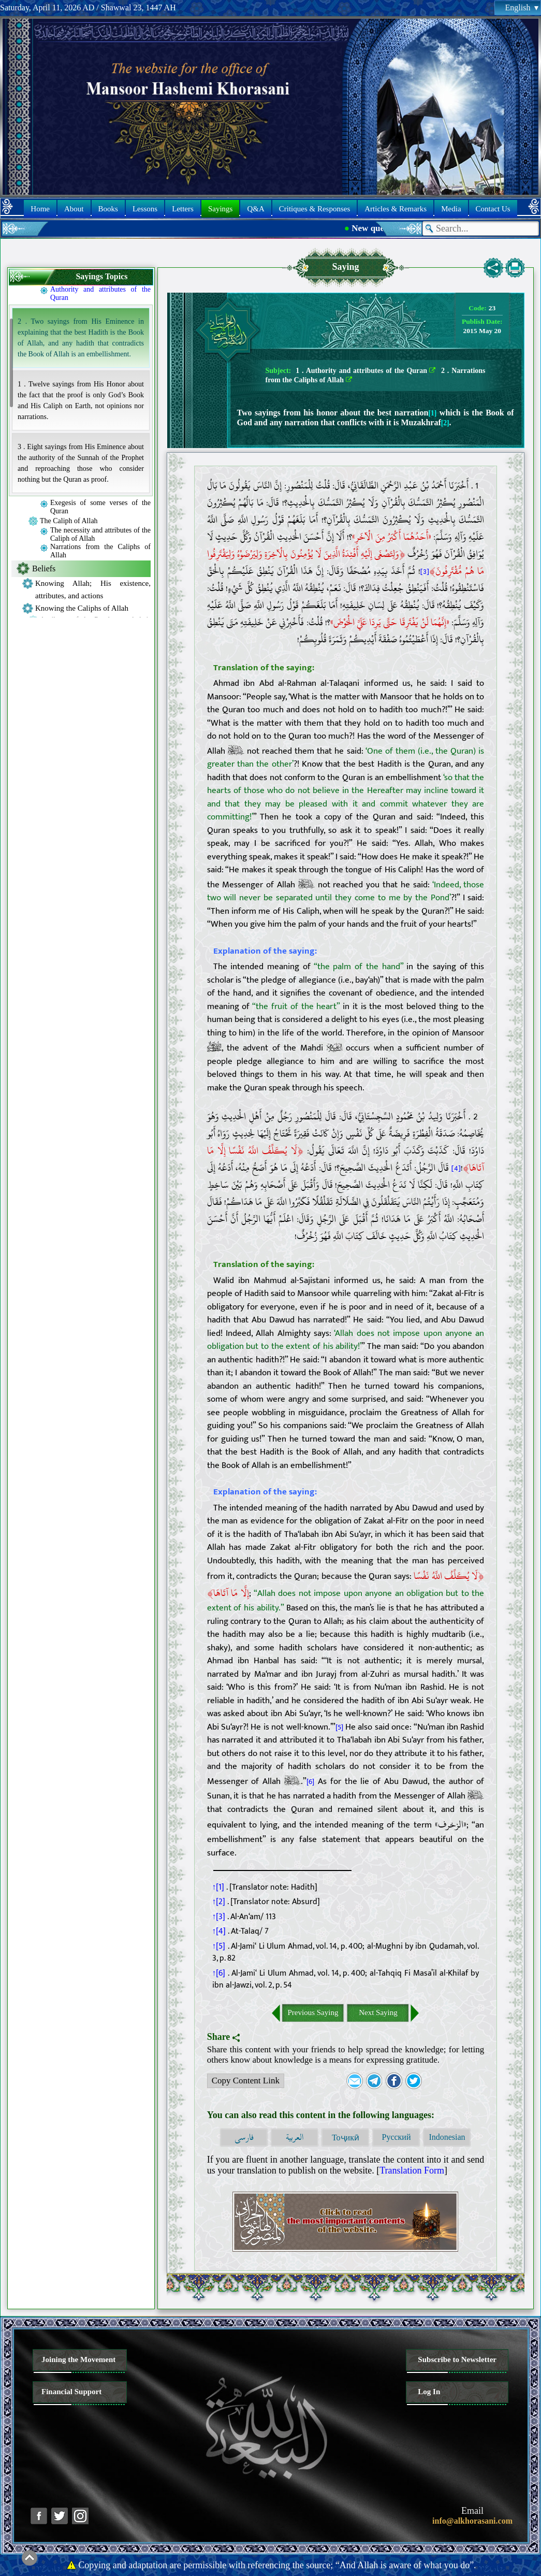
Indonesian (447, 2137)
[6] (310, 1782)
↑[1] (218, 1887)
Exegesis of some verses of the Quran (100, 507)
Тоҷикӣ (345, 2137)
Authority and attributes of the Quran (100, 293)
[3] (424, 571)
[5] (339, 1727)
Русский (396, 2137)
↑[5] (219, 1946)
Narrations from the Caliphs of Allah (100, 551)
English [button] (521, 7)
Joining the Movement (78, 2359)
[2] (445, 423)
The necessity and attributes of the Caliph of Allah (100, 534)
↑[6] (219, 1973)
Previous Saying (313, 2012)
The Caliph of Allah (69, 521)
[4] (456, 1168)
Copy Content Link (244, 2082)
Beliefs (43, 568)
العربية (294, 2137)
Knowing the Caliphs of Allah (81, 608)
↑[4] (219, 1931)
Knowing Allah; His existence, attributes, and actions (93, 589)
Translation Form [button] (411, 2170)
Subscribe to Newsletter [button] (457, 2359)
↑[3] (219, 1916)
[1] (433, 413)
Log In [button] (429, 2391)
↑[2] (219, 1901)
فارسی (244, 2137)
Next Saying (378, 2012)
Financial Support (71, 2391)
